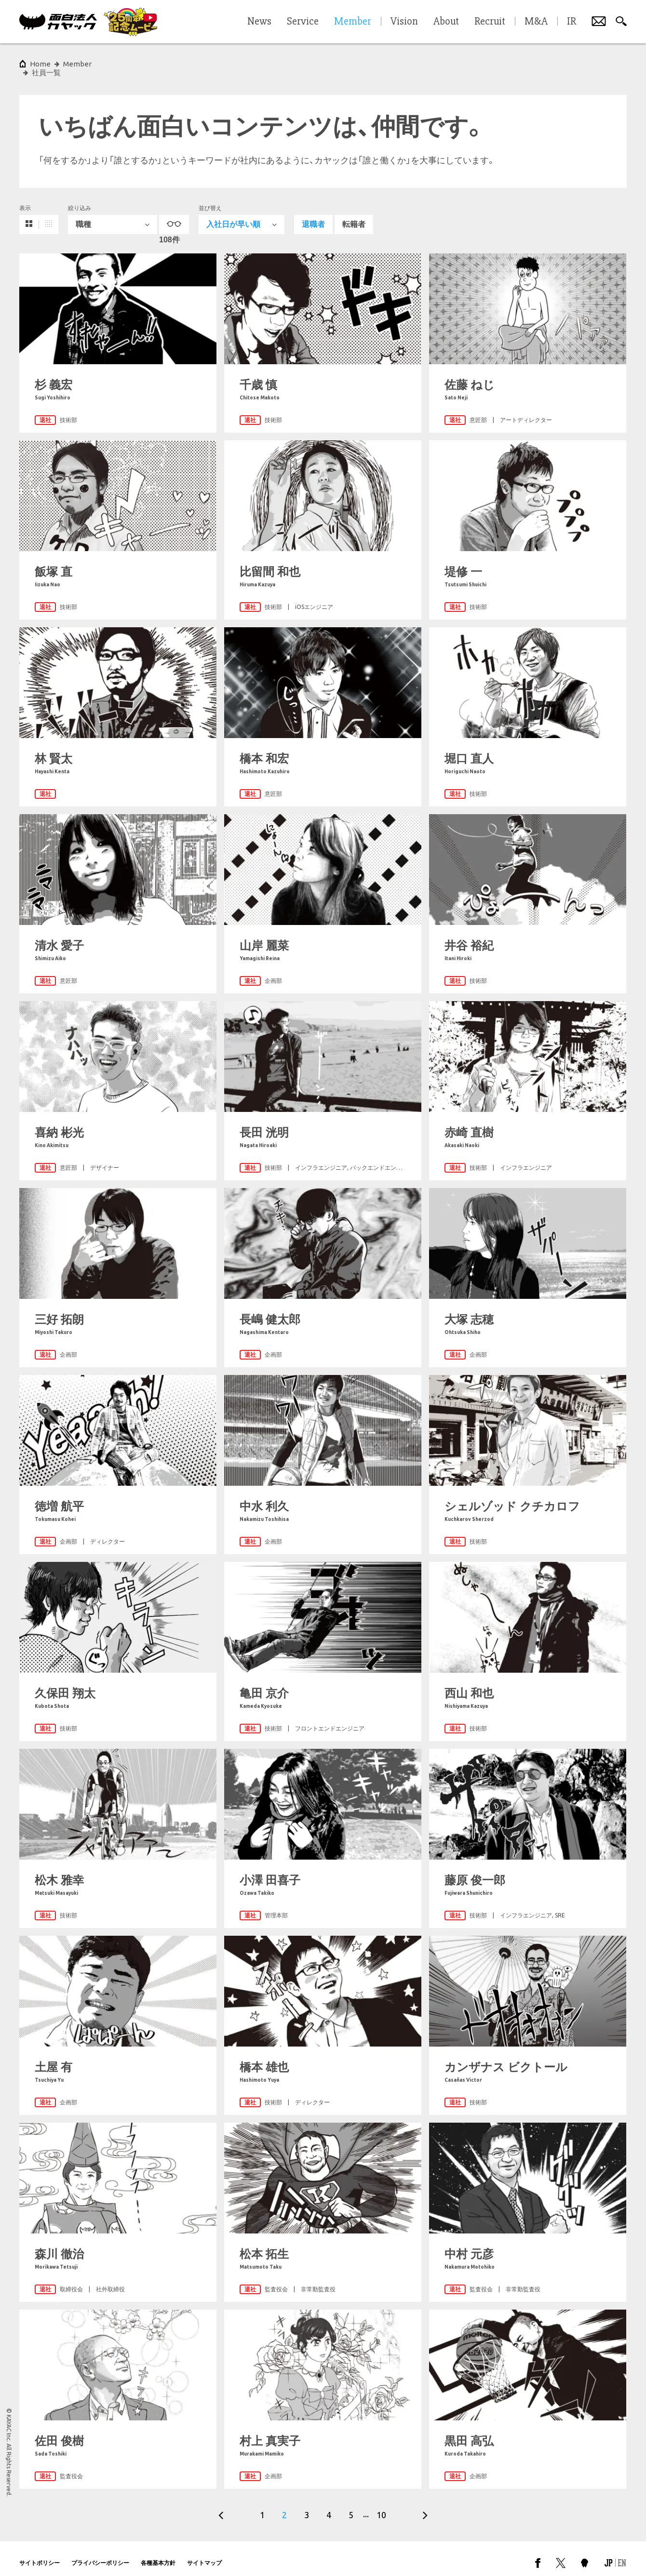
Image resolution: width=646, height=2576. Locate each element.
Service (303, 21)
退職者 (313, 215)
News (259, 21)
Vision (404, 21)
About (446, 21)
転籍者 (353, 215)
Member (77, 64)
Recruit (489, 21)
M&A (536, 21)
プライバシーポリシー (100, 2554)
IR (571, 21)
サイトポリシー (39, 2554)
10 (381, 2506)
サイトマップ (204, 2554)
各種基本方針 (158, 2554)
